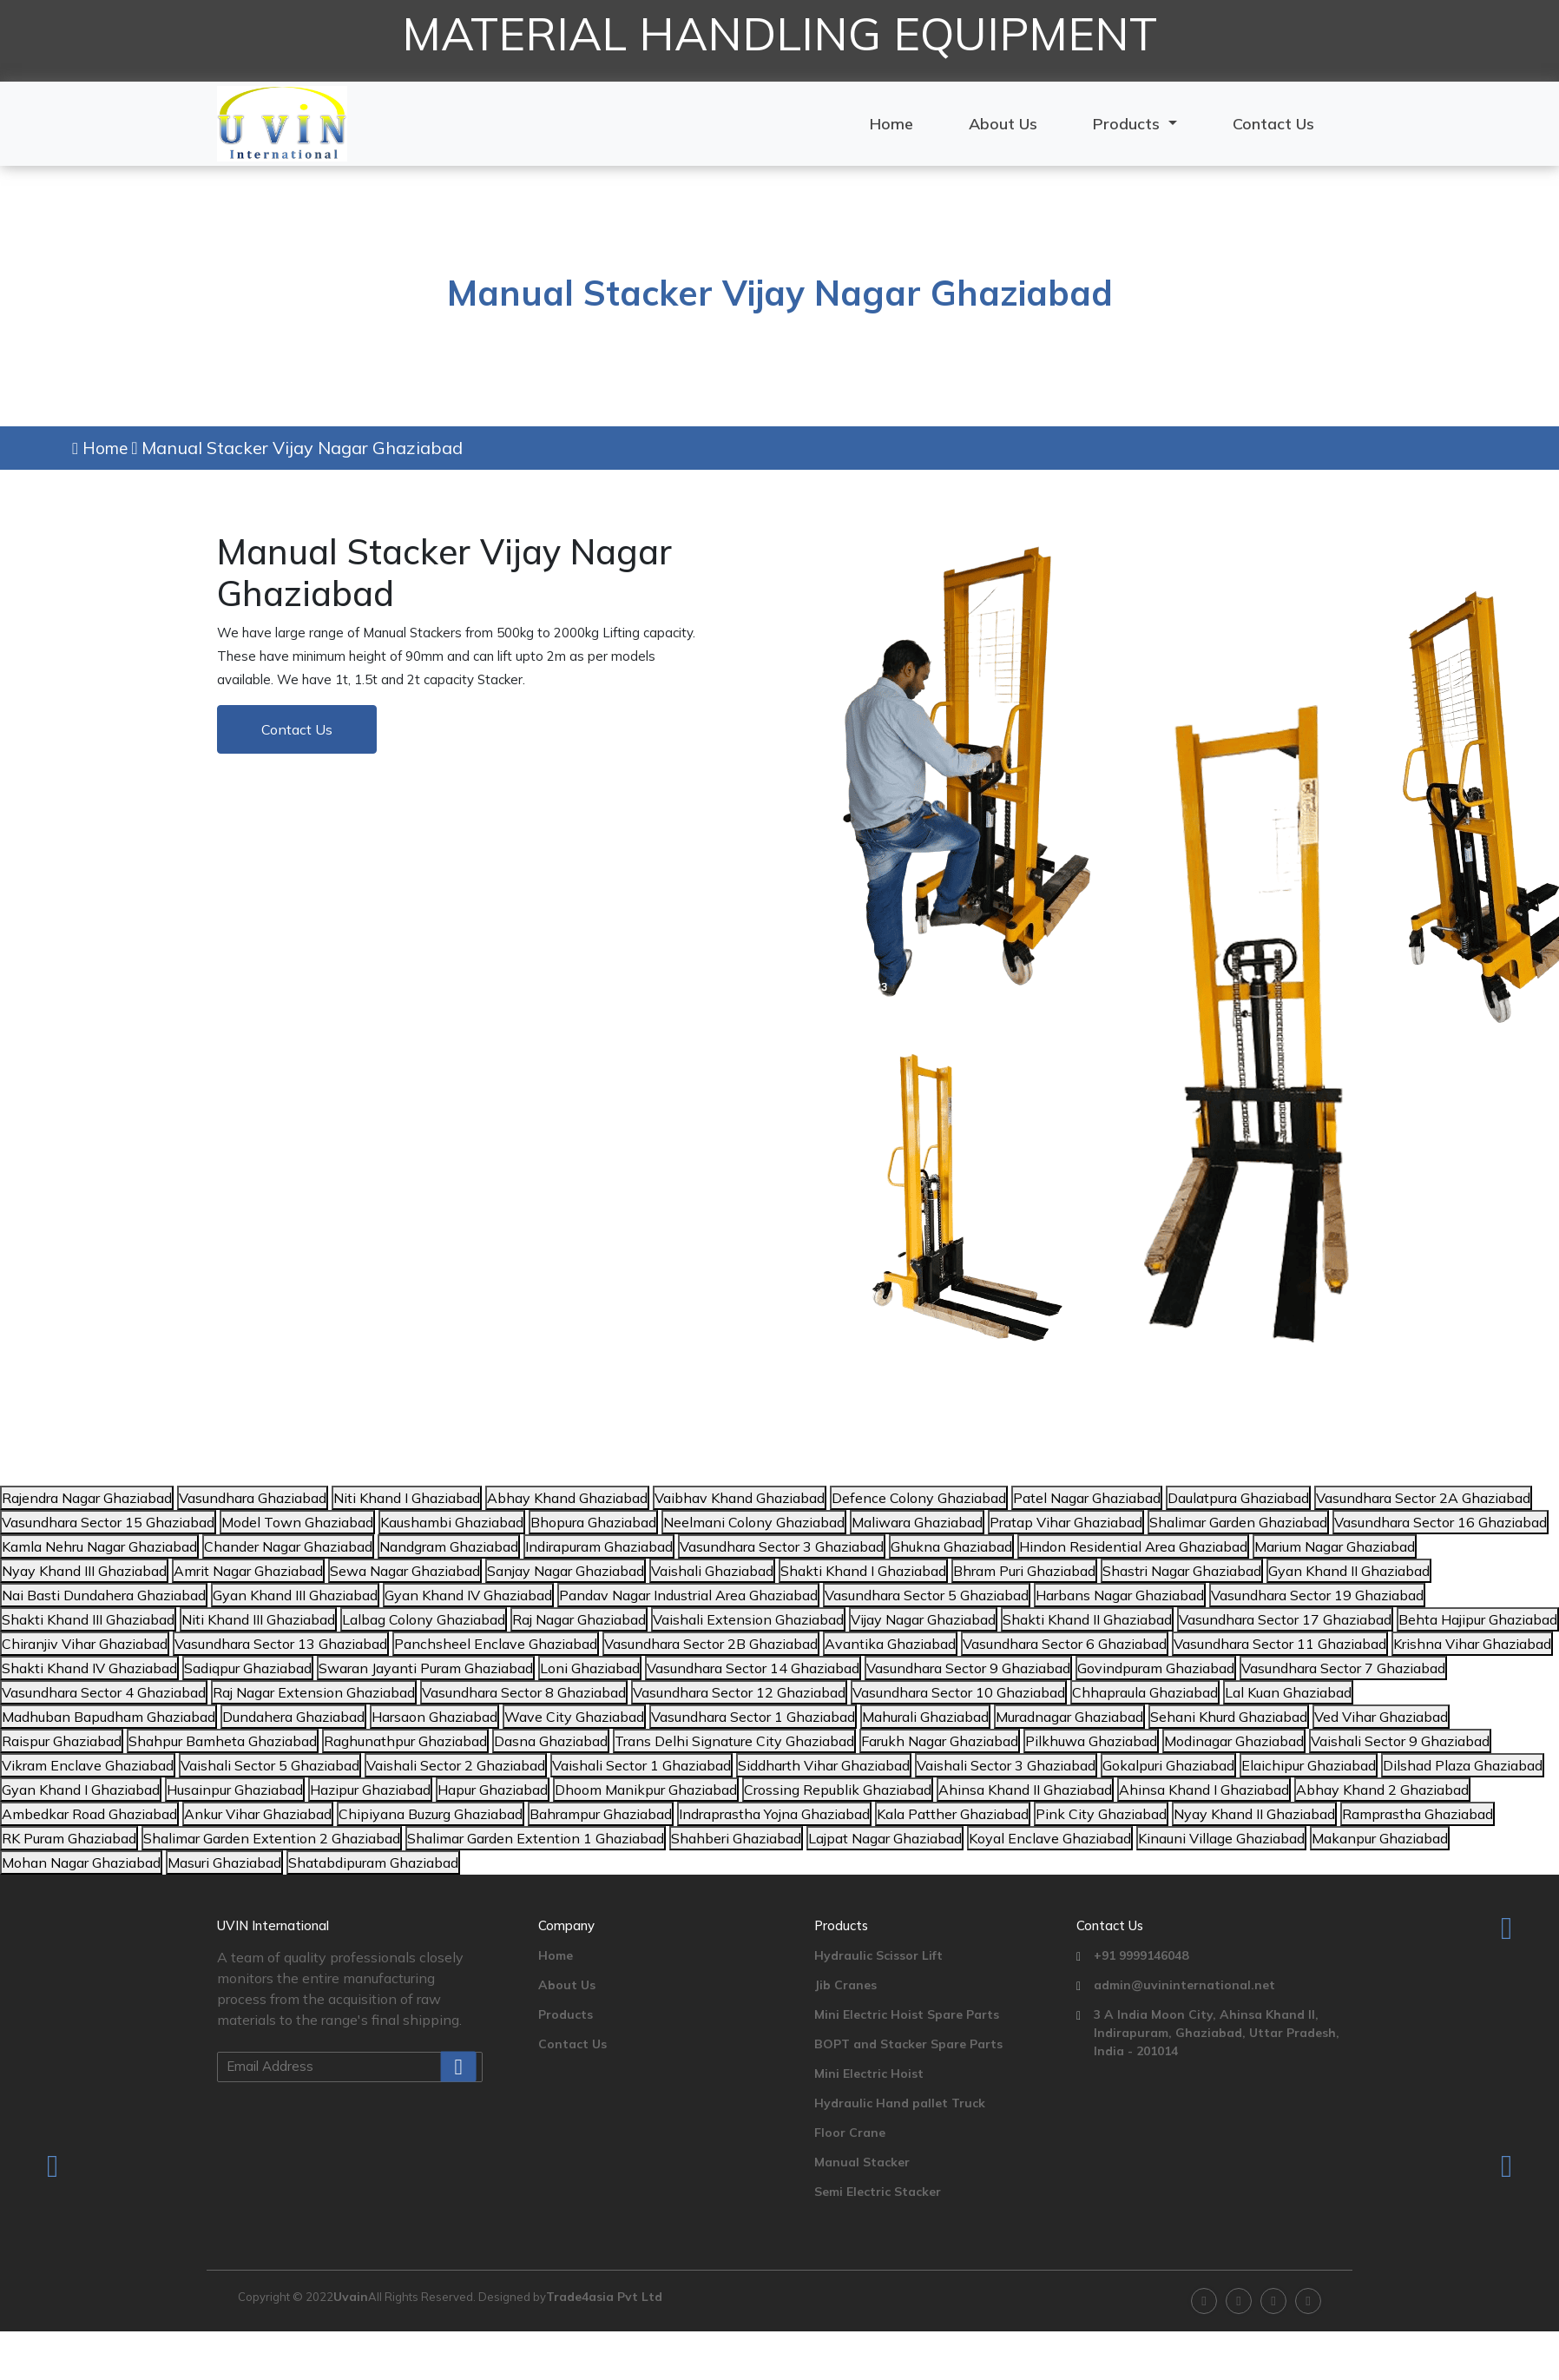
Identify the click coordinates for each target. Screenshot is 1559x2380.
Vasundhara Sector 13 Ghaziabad (280, 1643)
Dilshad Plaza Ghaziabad (1463, 1765)
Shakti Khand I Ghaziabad (863, 1570)
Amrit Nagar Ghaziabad (248, 1570)
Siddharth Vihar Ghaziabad (824, 1765)
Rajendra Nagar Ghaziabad (87, 1497)
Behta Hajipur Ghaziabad (1477, 1619)
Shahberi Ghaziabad (736, 1838)
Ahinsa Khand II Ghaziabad (1025, 1789)
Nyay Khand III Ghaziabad (84, 1570)
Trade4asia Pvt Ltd (604, 2296)
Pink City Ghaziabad (1101, 1814)
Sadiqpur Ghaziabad (248, 1668)
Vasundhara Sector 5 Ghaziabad (927, 1595)
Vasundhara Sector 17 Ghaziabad (1285, 1619)
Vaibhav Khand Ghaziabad (740, 1497)
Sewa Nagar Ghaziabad (405, 1570)
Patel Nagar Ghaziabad (1087, 1497)
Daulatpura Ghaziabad (1238, 1497)
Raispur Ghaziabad (62, 1741)
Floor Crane (849, 2132)
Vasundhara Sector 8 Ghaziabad (524, 1692)
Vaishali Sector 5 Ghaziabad (270, 1765)
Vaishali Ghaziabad (712, 1570)
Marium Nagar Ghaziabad (1334, 1546)
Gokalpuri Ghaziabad (1168, 1765)
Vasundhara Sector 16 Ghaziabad (1440, 1522)
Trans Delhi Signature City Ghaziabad (734, 1741)
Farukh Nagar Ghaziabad (939, 1741)
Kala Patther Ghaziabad (953, 1814)
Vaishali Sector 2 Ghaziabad (455, 1765)
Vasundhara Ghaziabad (252, 1497)
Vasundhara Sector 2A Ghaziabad (1423, 1497)
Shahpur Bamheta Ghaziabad (222, 1741)
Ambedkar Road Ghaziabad (89, 1814)
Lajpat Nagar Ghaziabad (885, 1838)
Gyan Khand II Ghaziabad (1349, 1570)
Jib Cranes (845, 1985)
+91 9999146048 (1141, 1955)
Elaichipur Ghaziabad (1308, 1765)
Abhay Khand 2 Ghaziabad (1382, 1789)
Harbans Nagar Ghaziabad (1120, 1595)
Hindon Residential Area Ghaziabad (1133, 1546)
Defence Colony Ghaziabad (919, 1497)
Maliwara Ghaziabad (917, 1522)
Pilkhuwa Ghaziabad (1091, 1741)
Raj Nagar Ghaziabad (579, 1619)
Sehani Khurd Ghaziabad (1228, 1716)
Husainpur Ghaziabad (235, 1789)
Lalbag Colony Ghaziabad (423, 1619)
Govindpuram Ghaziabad (1155, 1668)
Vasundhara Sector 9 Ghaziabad (968, 1668)
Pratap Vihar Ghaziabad (1066, 1522)
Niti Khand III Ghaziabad (258, 1619)
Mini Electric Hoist (869, 2073)
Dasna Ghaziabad (551, 1741)
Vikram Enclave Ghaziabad (88, 1765)
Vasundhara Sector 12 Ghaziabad (739, 1692)
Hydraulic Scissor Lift (878, 1955)
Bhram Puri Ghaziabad (1024, 1570)
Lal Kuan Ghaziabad (1288, 1692)
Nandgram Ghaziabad (448, 1546)
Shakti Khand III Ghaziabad (88, 1619)
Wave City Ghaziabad (574, 1716)
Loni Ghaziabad (590, 1668)
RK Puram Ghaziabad (69, 1838)
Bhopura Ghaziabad (593, 1522)
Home (891, 124)
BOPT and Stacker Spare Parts (908, 2044)
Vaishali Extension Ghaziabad (748, 1619)
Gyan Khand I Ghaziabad (81, 1789)
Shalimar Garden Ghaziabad (1238, 1522)
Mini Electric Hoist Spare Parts (906, 2014)
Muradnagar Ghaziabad (1069, 1716)
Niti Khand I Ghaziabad (406, 1497)
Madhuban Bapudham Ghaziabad (108, 1716)
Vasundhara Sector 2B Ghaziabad (711, 1643)
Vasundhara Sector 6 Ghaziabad (1065, 1643)
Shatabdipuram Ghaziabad (373, 1862)
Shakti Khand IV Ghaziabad (89, 1668)
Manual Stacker (862, 2162)
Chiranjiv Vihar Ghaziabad (85, 1643)
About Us (1003, 124)
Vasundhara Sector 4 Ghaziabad (104, 1692)
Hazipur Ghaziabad (370, 1789)
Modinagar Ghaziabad (1234, 1741)
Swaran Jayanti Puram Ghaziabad (426, 1668)
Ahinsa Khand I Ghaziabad (1204, 1789)
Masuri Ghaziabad (224, 1862)
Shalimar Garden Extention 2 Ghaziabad (271, 1838)
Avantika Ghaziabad (890, 1643)
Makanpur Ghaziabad (1380, 1838)
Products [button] (1128, 124)
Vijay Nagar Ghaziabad (923, 1619)
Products (565, 2014)
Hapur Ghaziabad (492, 1789)
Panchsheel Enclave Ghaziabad (495, 1643)
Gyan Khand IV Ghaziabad (468, 1595)
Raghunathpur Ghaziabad (405, 1741)
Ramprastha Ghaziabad (1417, 1814)
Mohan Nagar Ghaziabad (81, 1862)
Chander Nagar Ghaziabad (288, 1546)
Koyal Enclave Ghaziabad (1050, 1838)
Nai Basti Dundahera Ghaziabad (104, 1595)
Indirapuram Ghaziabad (599, 1546)
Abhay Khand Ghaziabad (567, 1497)
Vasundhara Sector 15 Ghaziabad (108, 1522)
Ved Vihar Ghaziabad (1381, 1716)
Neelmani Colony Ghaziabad (754, 1522)
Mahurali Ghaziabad (925, 1716)
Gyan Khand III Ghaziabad (295, 1595)
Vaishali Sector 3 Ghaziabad (1006, 1765)
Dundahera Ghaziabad (293, 1716)
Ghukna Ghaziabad (951, 1546)
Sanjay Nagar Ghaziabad (565, 1570)
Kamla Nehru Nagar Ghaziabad (99, 1546)
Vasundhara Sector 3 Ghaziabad (782, 1546)
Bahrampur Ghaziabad (601, 1814)
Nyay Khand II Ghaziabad (1254, 1814)
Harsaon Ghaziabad (434, 1716)
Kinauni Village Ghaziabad (1221, 1838)
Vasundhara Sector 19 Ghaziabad (1317, 1595)
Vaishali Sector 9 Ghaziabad (1400, 1741)
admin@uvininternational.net (1184, 1985)
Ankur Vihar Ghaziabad (258, 1814)
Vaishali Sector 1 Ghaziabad (641, 1765)
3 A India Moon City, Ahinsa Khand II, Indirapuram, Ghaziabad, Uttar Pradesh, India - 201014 (1216, 2033)
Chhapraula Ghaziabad (1145, 1692)
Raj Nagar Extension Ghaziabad (314, 1692)
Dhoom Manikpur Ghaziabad (646, 1789)
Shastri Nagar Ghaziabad (1181, 1570)
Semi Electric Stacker (877, 2191)
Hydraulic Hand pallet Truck (899, 2103)
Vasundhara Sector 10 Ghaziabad (958, 1692)
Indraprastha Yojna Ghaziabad (774, 1814)
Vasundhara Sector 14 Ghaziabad (753, 1668)
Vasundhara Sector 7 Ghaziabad (1343, 1668)
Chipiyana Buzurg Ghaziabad (431, 1814)
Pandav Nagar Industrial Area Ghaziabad (688, 1595)
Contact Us (1273, 124)
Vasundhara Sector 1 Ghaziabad (753, 1716)
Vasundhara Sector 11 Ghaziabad (1280, 1643)
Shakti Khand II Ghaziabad (1087, 1619)
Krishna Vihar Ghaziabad (1472, 1643)
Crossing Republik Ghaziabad (837, 1789)
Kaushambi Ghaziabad (451, 1522)
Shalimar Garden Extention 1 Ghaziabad (535, 1838)
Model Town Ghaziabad (297, 1522)
